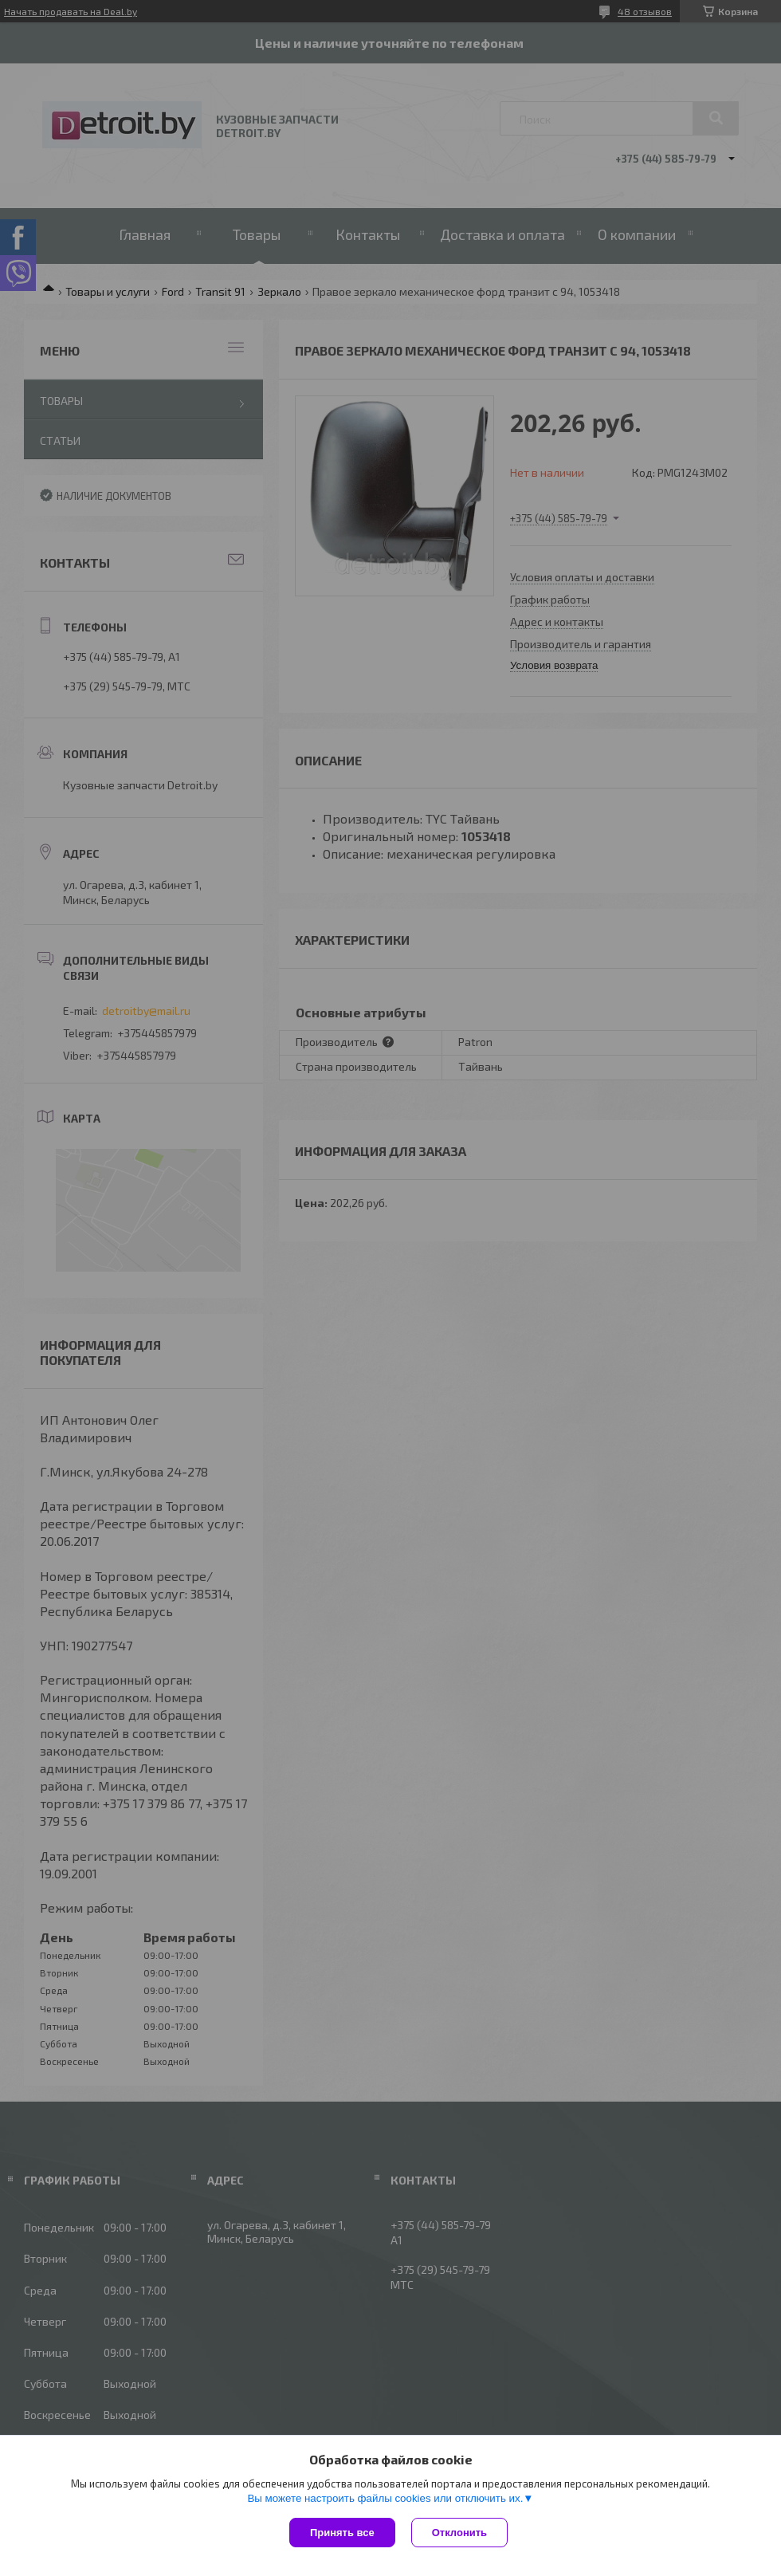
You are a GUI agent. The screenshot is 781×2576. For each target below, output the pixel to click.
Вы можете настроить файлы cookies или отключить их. (385, 2498)
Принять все (342, 2533)
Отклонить (459, 2533)
